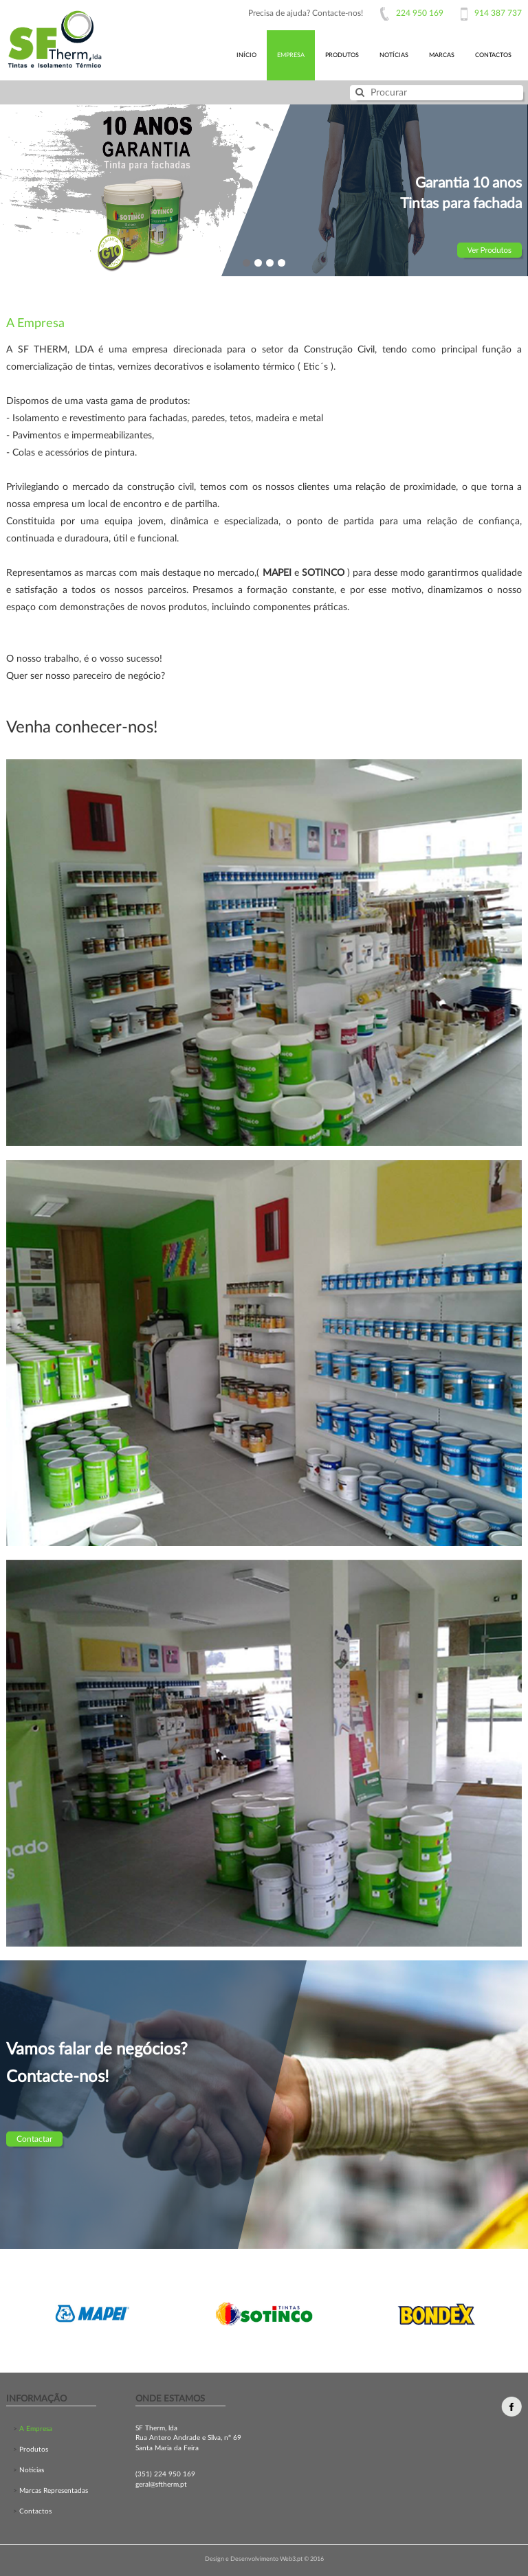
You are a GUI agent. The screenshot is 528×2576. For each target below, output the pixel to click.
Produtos (32, 2449)
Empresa (291, 55)
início (246, 55)
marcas (441, 55)
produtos (342, 55)
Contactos (34, 2511)
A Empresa (34, 2429)
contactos (493, 55)
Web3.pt (292, 2559)
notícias (394, 55)
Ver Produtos (490, 250)
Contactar (34, 2139)
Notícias (30, 2470)
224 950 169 (419, 13)
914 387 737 (498, 13)
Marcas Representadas (52, 2490)
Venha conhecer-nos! (81, 727)
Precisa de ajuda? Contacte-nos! (305, 13)
